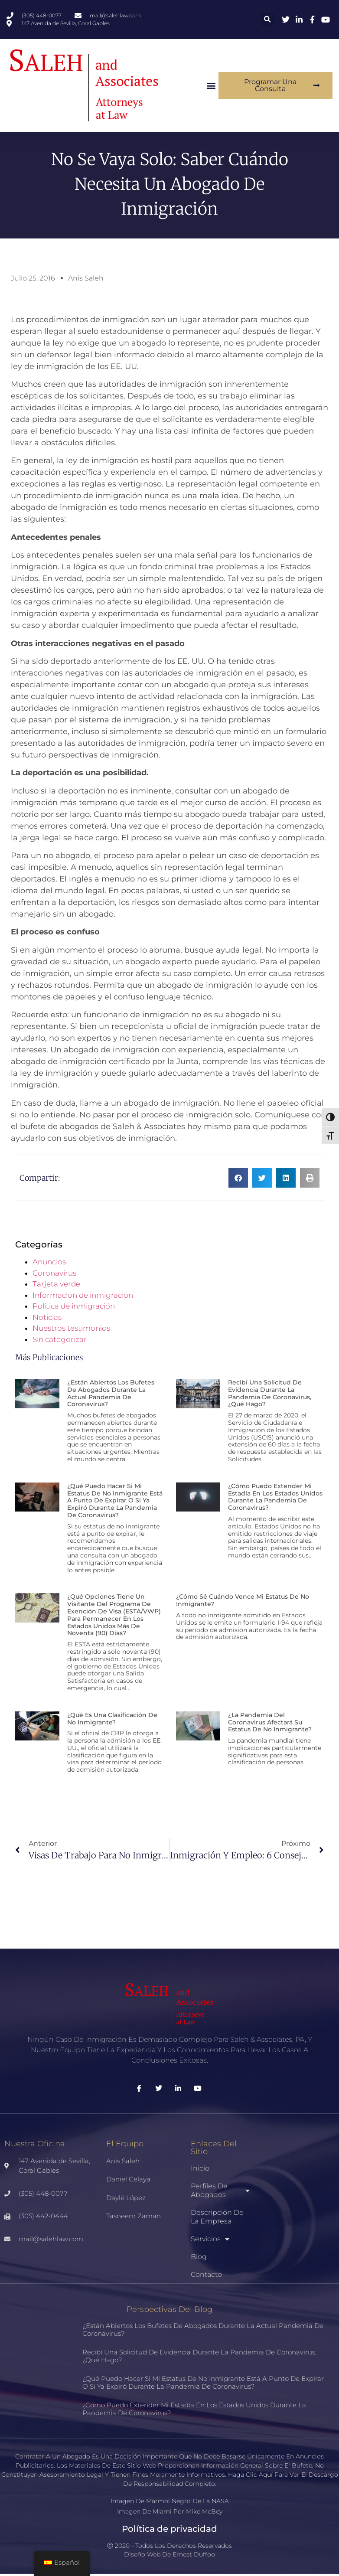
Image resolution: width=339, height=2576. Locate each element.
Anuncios (49, 1264)
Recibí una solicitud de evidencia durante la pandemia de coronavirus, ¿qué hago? (269, 1395)
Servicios (210, 2241)
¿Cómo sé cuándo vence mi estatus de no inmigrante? (242, 1602)
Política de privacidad (169, 2531)
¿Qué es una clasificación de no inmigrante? (112, 1720)
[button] (267, 19)
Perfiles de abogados (220, 2192)
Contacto (206, 2276)
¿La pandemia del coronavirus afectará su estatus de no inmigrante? (270, 1724)
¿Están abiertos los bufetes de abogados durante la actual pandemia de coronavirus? (110, 1395)
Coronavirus (54, 1275)
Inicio (200, 2170)
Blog (199, 2259)
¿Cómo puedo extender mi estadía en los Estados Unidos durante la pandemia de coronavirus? (275, 1499)
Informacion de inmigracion (83, 1297)
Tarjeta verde (56, 1286)
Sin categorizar (60, 1341)
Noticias (47, 1319)
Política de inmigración (74, 1308)
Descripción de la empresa (217, 2218)
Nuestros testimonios (71, 1330)
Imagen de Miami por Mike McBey (169, 2513)
